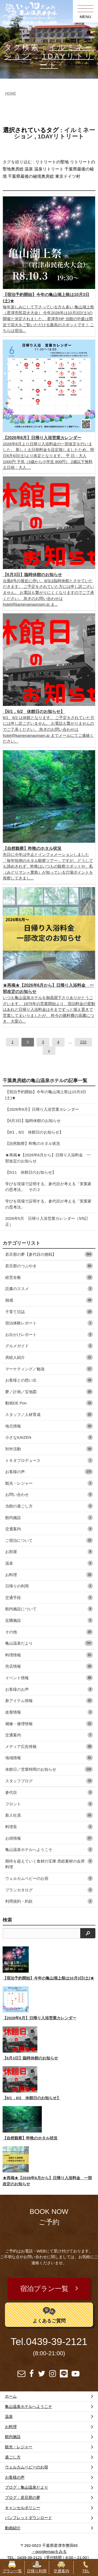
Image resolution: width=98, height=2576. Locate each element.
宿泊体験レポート (49, 1323)
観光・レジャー (49, 1483)
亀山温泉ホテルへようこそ (49, 1849)
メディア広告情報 (49, 1746)
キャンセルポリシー (22, 2507)
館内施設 (49, 1517)
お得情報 (49, 1838)
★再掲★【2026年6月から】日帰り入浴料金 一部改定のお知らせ (48, 1158)
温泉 (29, 169)
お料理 (49, 1574)
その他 (49, 1632)
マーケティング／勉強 (49, 1369)
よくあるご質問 (49, 2314)
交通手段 (49, 1597)
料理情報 (49, 1655)
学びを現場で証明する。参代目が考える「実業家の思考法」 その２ (48, 1187)
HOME (10, 93)
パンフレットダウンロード (28, 2517)
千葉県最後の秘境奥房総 (31, 176)
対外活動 (49, 1449)
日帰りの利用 (49, 1586)
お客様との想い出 (49, 1380)
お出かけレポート (49, 1334)
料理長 (49, 1826)
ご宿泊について (49, 1540)
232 (83, 1042)
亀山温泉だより (49, 1643)
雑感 (49, 1300)
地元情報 (49, 1426)
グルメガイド (49, 1346)
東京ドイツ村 (67, 176)
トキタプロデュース (49, 1460)
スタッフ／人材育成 (49, 1414)
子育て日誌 (49, 1311)
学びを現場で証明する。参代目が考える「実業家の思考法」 (48, 1204)
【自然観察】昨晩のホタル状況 (32, 1143)
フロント (49, 1804)
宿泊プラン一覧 (44, 2289)
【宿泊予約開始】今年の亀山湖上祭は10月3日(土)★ (45, 1095)
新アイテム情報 (49, 1700)
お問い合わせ (49, 1494)
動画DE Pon (49, 1403)
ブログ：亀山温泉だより (26, 2487)
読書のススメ (49, 1288)
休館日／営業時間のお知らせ (49, 1769)
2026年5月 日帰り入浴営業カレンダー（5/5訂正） (46, 1221)
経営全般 (49, 1277)
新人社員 (49, 1815)
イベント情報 (49, 1678)
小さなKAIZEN (49, 1437)
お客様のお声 (49, 1689)
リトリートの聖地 (52, 162)
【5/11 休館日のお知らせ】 (30, 1172)
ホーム (11, 2396)
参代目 (49, 1792)
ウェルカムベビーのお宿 (49, 1878)
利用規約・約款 (49, 1901)
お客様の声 (49, 1471)
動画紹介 (13, 2528)
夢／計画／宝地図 (49, 1391)
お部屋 (49, 1551)
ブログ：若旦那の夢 (22, 2497)
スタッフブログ (49, 1781)
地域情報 (49, 1758)
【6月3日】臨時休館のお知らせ (33, 1120)
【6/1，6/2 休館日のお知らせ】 (34, 1132)
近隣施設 (49, 1620)
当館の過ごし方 (49, 1506)
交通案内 (49, 1529)
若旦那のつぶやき (49, 1266)
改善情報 (49, 1712)
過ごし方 (13, 2457)
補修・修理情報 (49, 1723)
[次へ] (49, 1050)
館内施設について (49, 1609)
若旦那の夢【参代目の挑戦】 (49, 1254)
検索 (7, 1920)
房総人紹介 (49, 1357)
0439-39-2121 (56, 2341)
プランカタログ (49, 1890)
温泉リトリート (49, 169)
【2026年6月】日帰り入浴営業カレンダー (42, 1109)
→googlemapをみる (49, 2551)
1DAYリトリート (61, 136)
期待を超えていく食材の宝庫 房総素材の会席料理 (49, 1863)
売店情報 (49, 1666)
